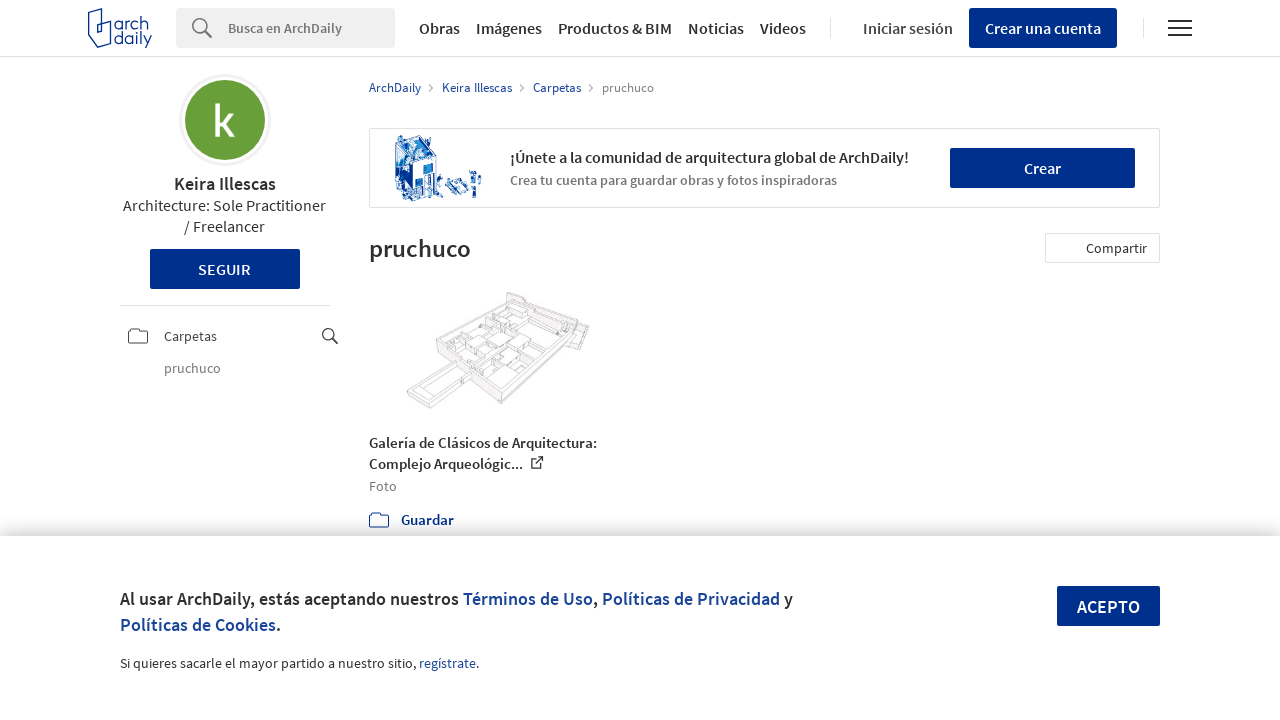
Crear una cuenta (1043, 28)
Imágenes (509, 28)
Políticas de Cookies (198, 624)
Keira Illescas (225, 183)
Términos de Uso (528, 598)
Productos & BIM (615, 28)
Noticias (716, 28)
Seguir (224, 269)
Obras (439, 28)
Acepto (1108, 606)
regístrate (447, 663)
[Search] (311, 28)
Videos (783, 28)
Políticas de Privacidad (691, 598)
